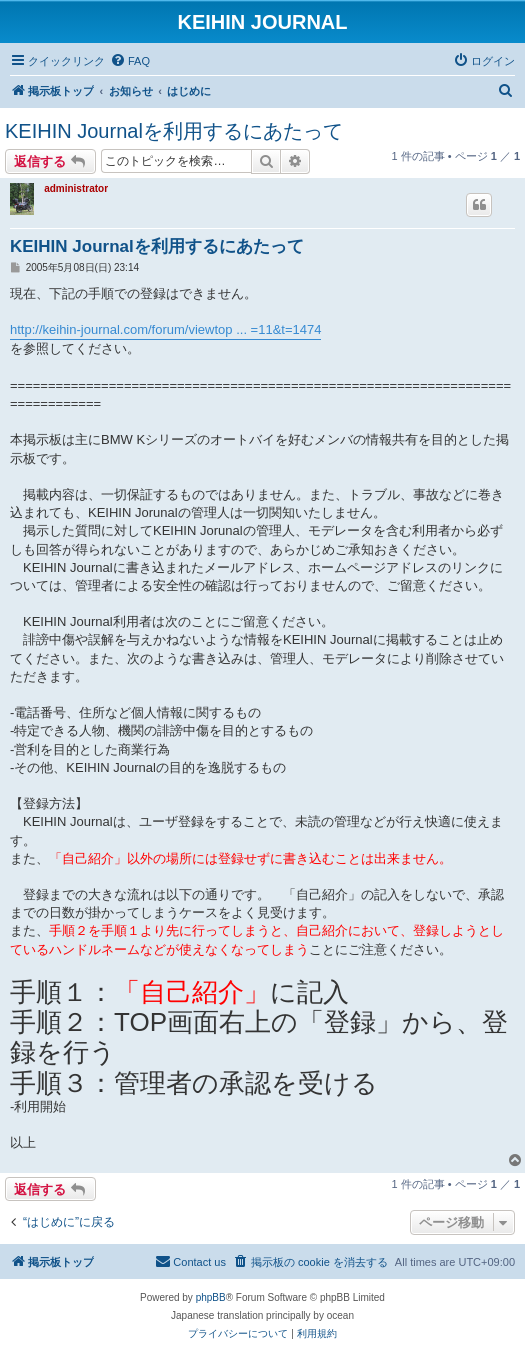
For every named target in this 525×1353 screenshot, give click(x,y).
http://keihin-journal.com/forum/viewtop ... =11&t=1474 (165, 329)
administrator (76, 188)
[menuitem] (130, 61)
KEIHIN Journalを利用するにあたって (174, 131)
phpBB (211, 1297)
